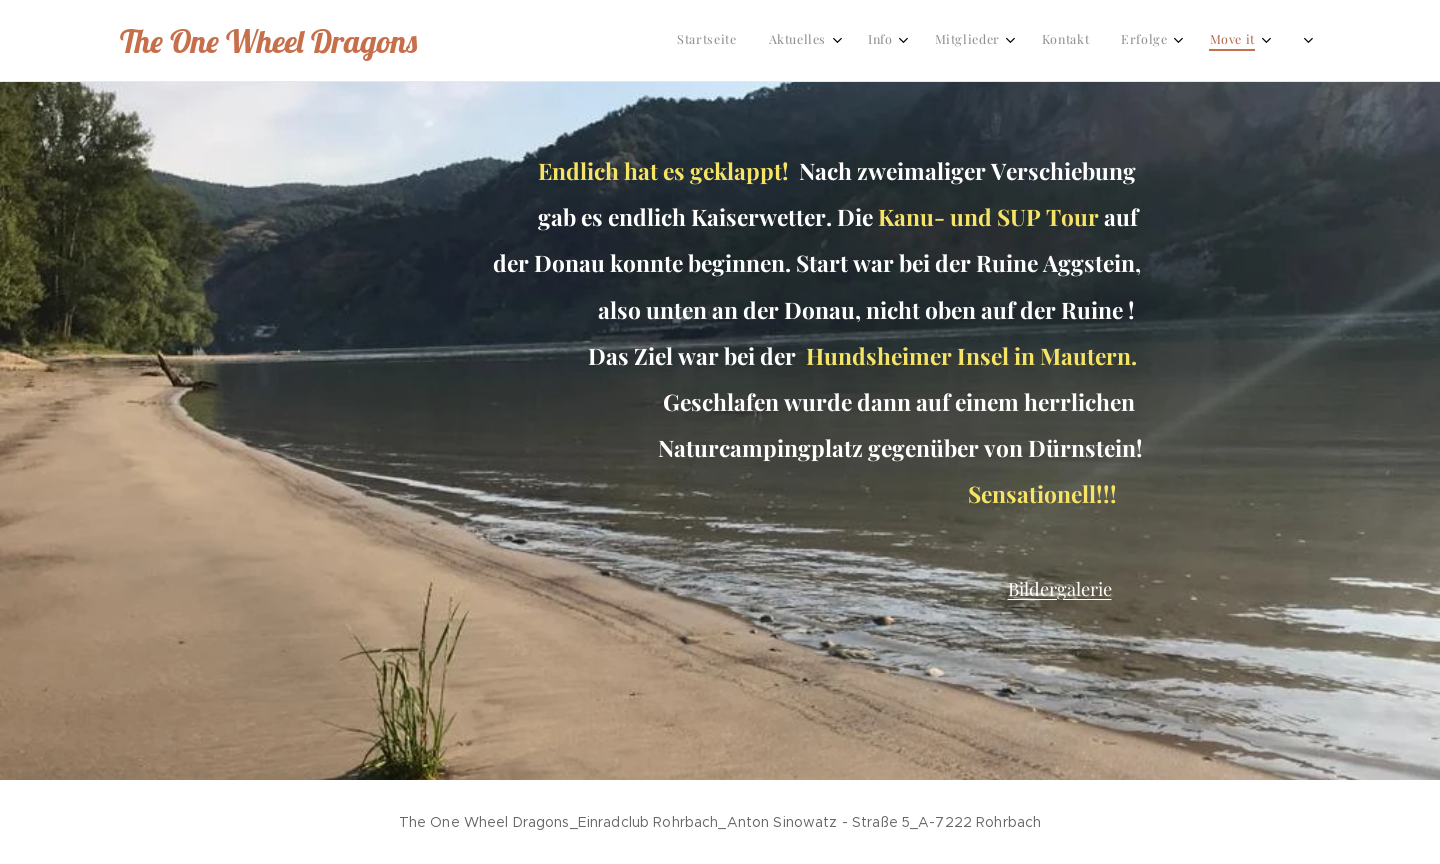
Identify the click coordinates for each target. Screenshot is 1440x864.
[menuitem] (893, 41)
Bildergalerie (1060, 588)
